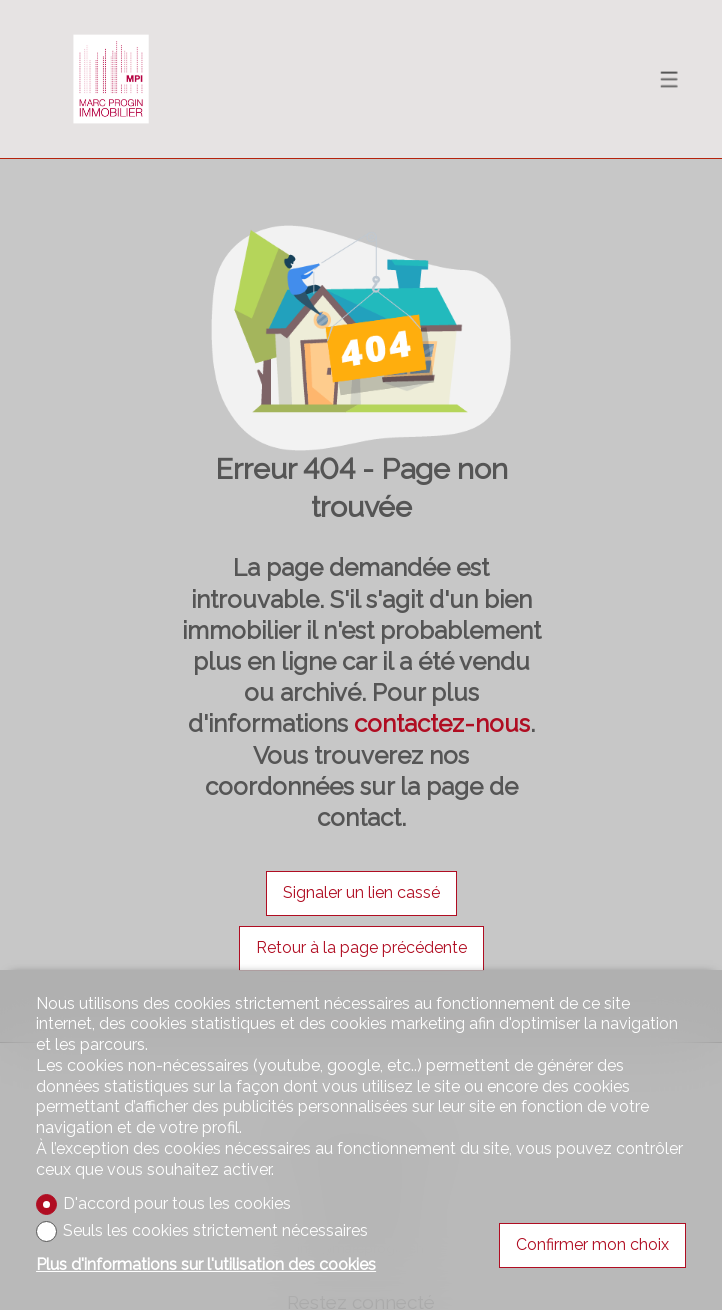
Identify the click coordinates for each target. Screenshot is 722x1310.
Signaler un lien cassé (361, 892)
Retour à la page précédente (361, 947)
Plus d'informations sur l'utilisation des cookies (206, 1264)
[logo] (111, 79)
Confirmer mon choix (592, 1244)
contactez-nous (442, 723)
